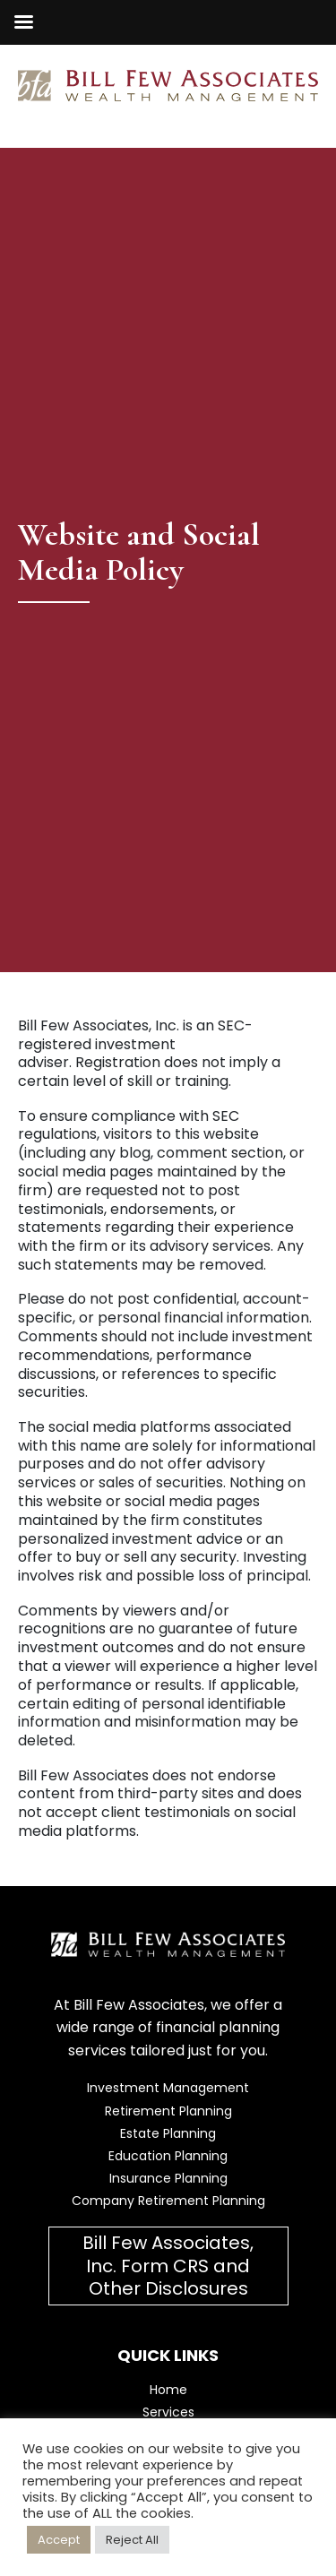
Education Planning (168, 2156)
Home (168, 2390)
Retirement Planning (168, 2111)
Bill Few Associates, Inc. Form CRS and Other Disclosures (168, 2265)
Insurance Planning (168, 2178)
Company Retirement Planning (168, 2201)
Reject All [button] (132, 2539)
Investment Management (168, 2088)
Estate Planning (168, 2133)
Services (168, 2412)
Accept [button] (59, 2539)
